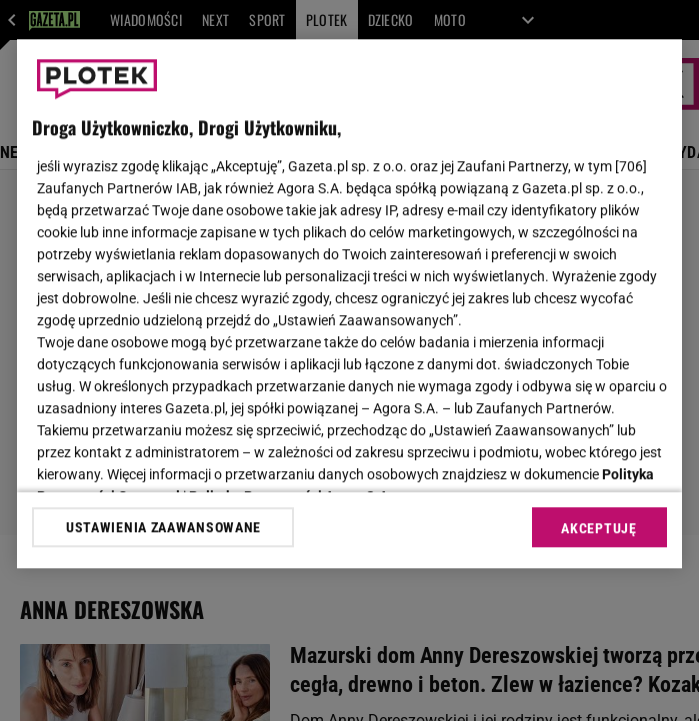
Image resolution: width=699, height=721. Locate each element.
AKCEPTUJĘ (598, 528)
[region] (349, 303)
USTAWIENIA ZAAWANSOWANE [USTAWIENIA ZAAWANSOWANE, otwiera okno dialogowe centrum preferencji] (163, 527)
